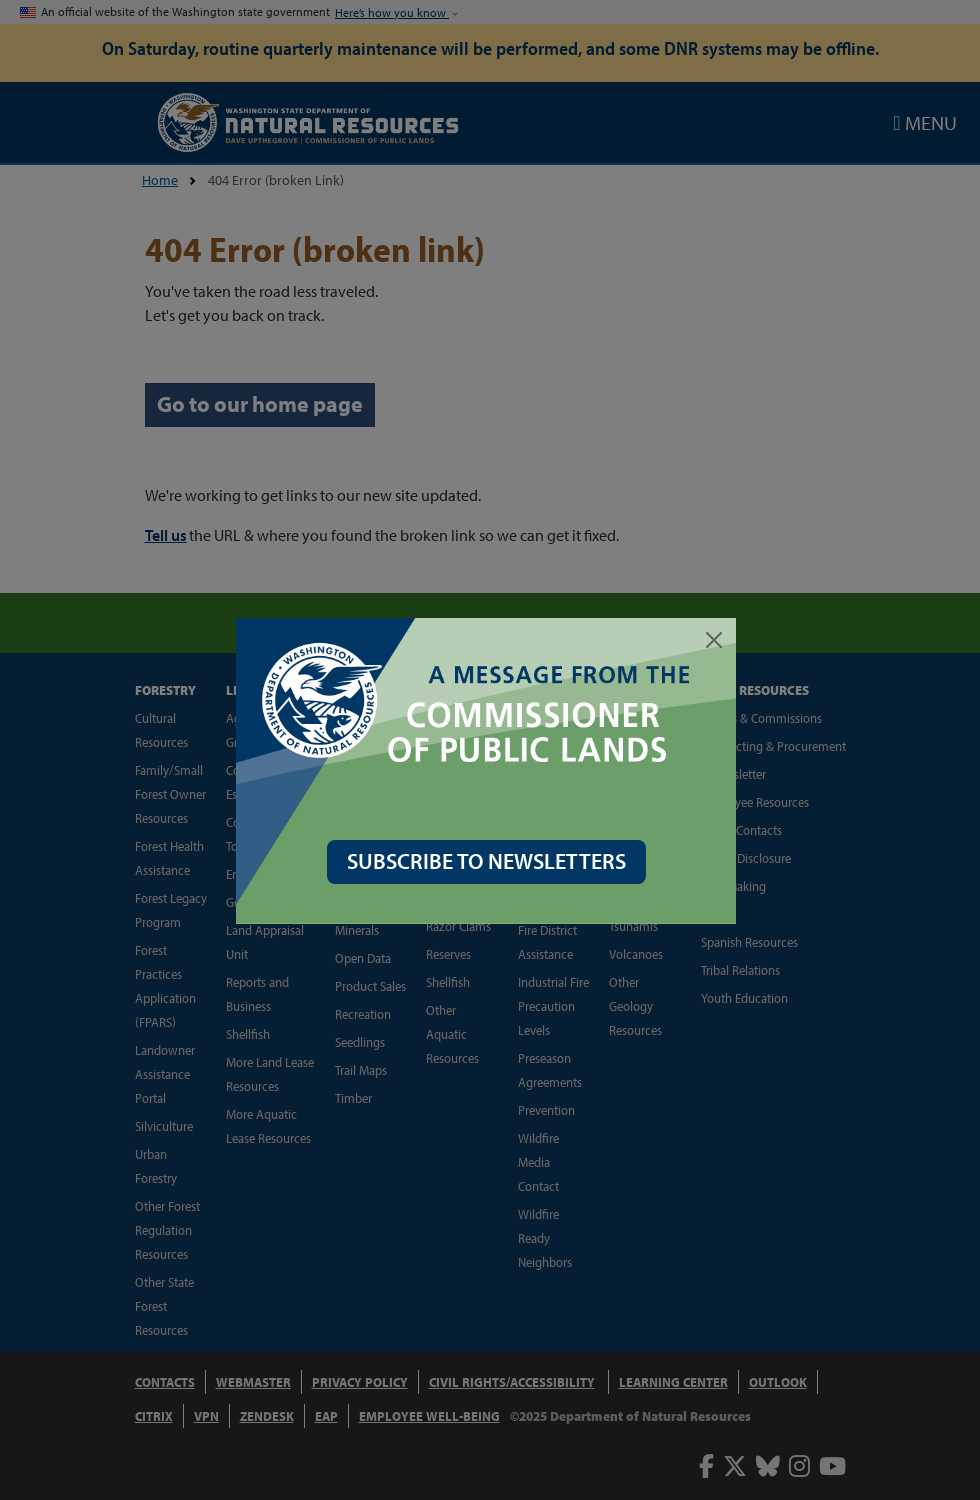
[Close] (718, 640)
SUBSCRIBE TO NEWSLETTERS (490, 861)
